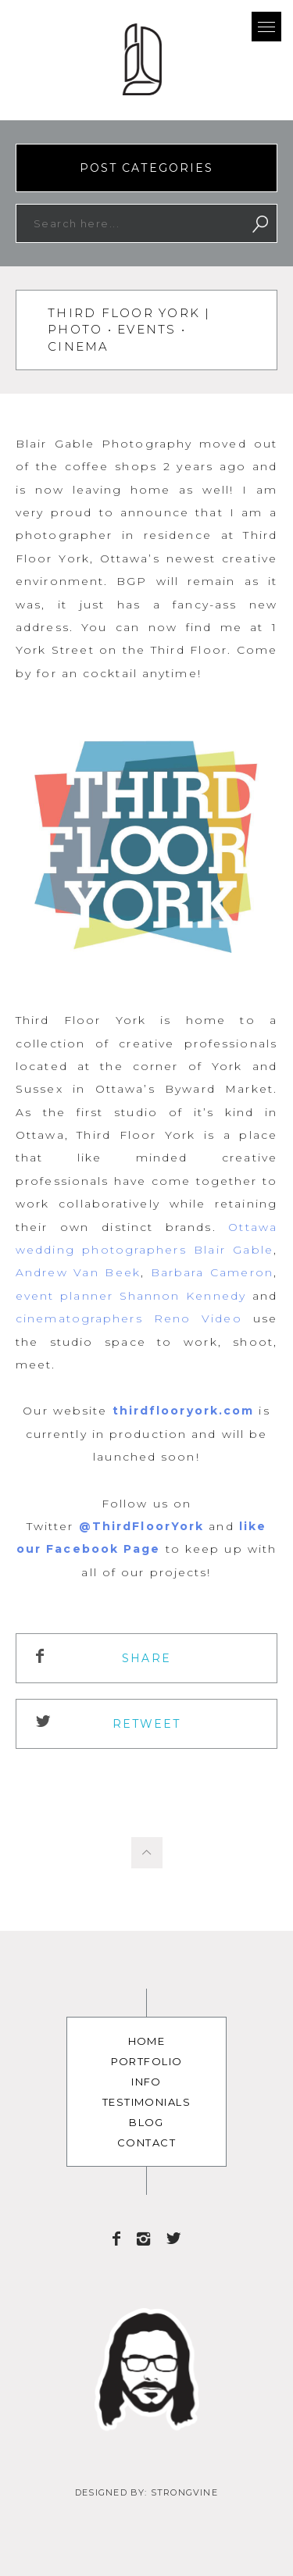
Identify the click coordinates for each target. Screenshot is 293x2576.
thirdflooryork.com (184, 1411)
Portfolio (147, 2061)
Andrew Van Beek (78, 1272)
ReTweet (147, 1724)
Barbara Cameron (212, 1272)
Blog (146, 2122)
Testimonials (146, 2102)
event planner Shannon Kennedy (131, 1296)
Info (146, 2081)
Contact (146, 2142)
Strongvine (184, 2492)
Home (147, 2041)
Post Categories (147, 168)
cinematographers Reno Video (129, 1318)
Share (146, 1658)
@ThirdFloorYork (142, 1526)
